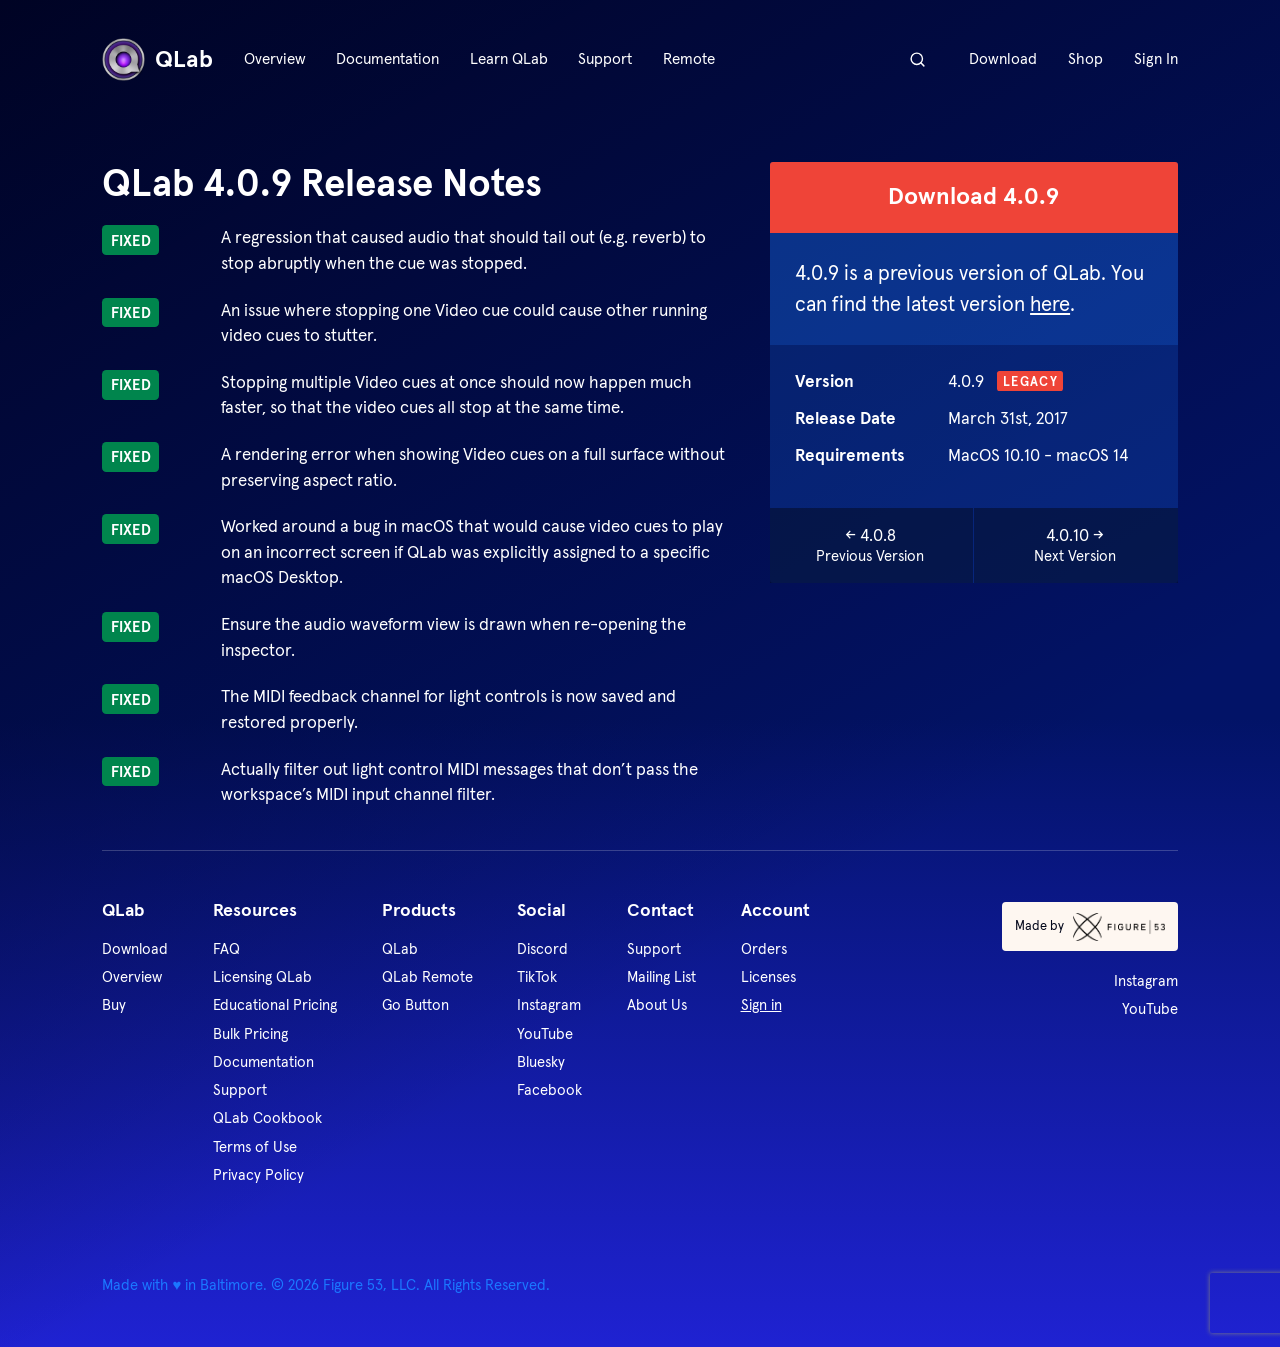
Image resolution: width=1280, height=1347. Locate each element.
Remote (689, 58)
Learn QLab (509, 58)
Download (1003, 58)
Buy (114, 1004)
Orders (764, 948)
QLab (157, 59)
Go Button (415, 1004)
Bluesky (541, 1061)
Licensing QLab (262, 976)
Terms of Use (255, 1146)
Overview (275, 58)
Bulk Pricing (250, 1033)
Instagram (549, 1004)
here (1050, 304)
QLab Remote (427, 976)
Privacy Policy (258, 1174)
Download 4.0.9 (973, 196)
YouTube (545, 1033)
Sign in (761, 1004)
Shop (1085, 58)
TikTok (537, 976)
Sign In (1156, 58)
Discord (542, 948)
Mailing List (661, 976)
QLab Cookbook (267, 1117)
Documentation (387, 58)
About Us (657, 1004)
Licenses (768, 976)
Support (605, 58)
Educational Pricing (275, 1004)
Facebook (549, 1089)
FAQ (226, 948)
